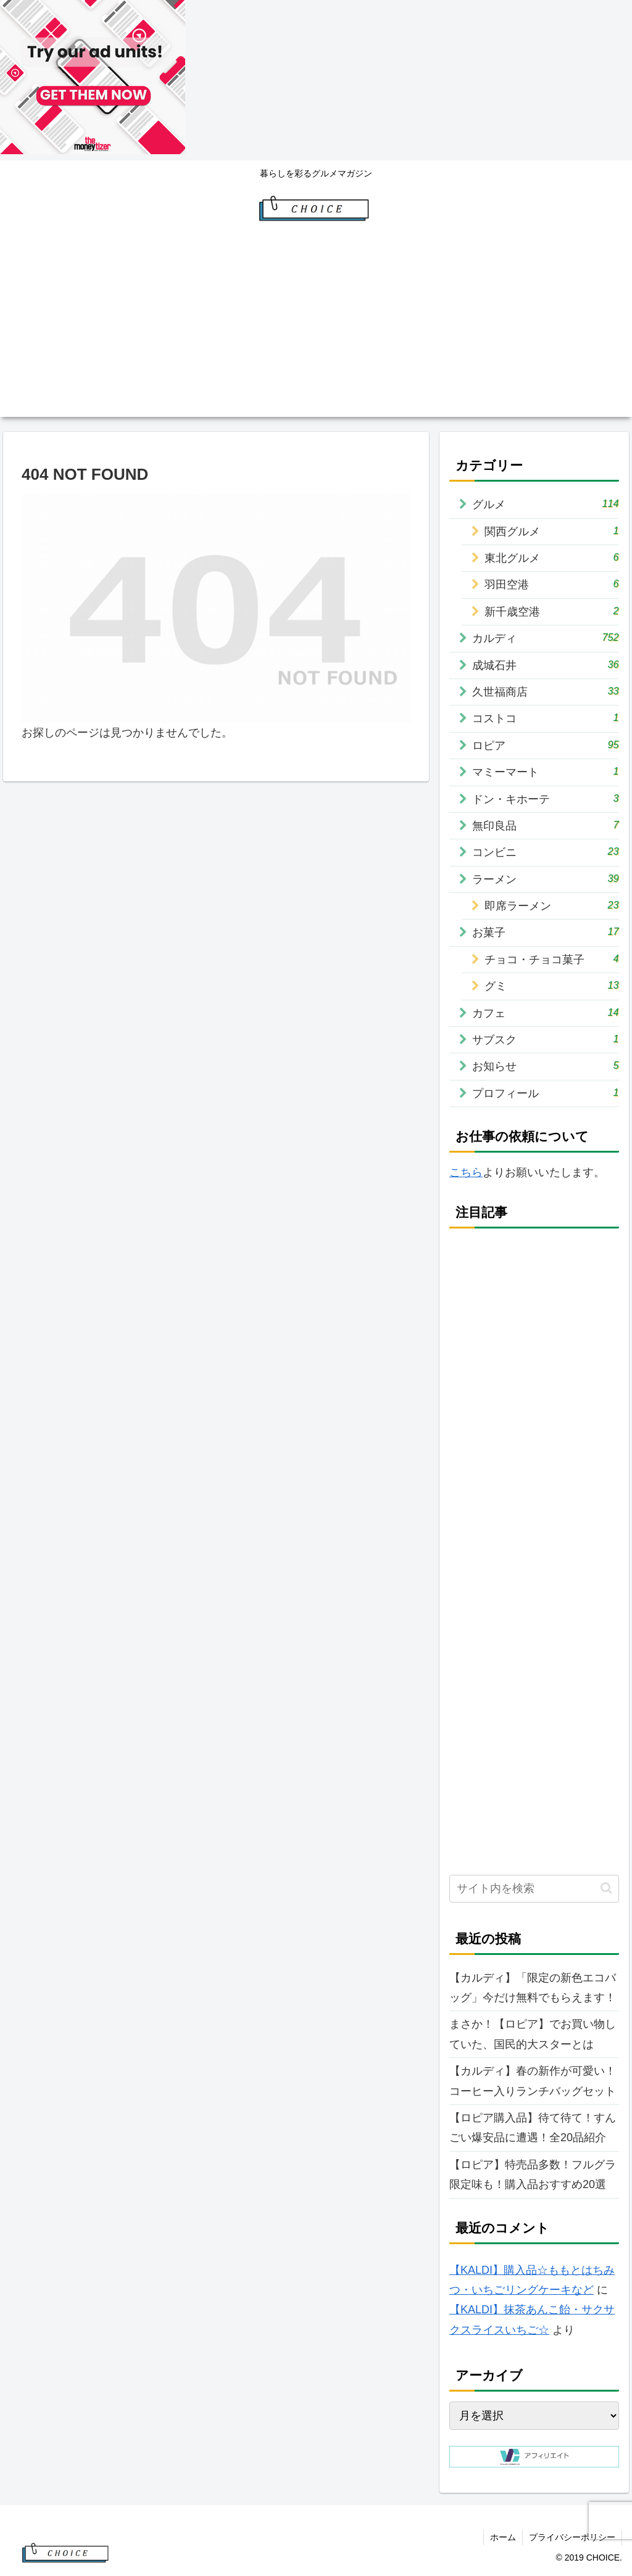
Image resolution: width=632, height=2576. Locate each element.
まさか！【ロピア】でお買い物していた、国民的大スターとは (532, 2034)
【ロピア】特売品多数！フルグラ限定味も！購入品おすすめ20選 (532, 2174)
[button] (606, 1888)
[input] (533, 1889)
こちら (466, 1172)
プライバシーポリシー (572, 2537)
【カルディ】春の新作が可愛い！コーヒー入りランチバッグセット (532, 2081)
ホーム (503, 2537)
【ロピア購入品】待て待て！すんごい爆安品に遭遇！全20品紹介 (532, 2128)
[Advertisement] (316, 330)
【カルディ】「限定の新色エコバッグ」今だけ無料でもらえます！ (532, 1988)
